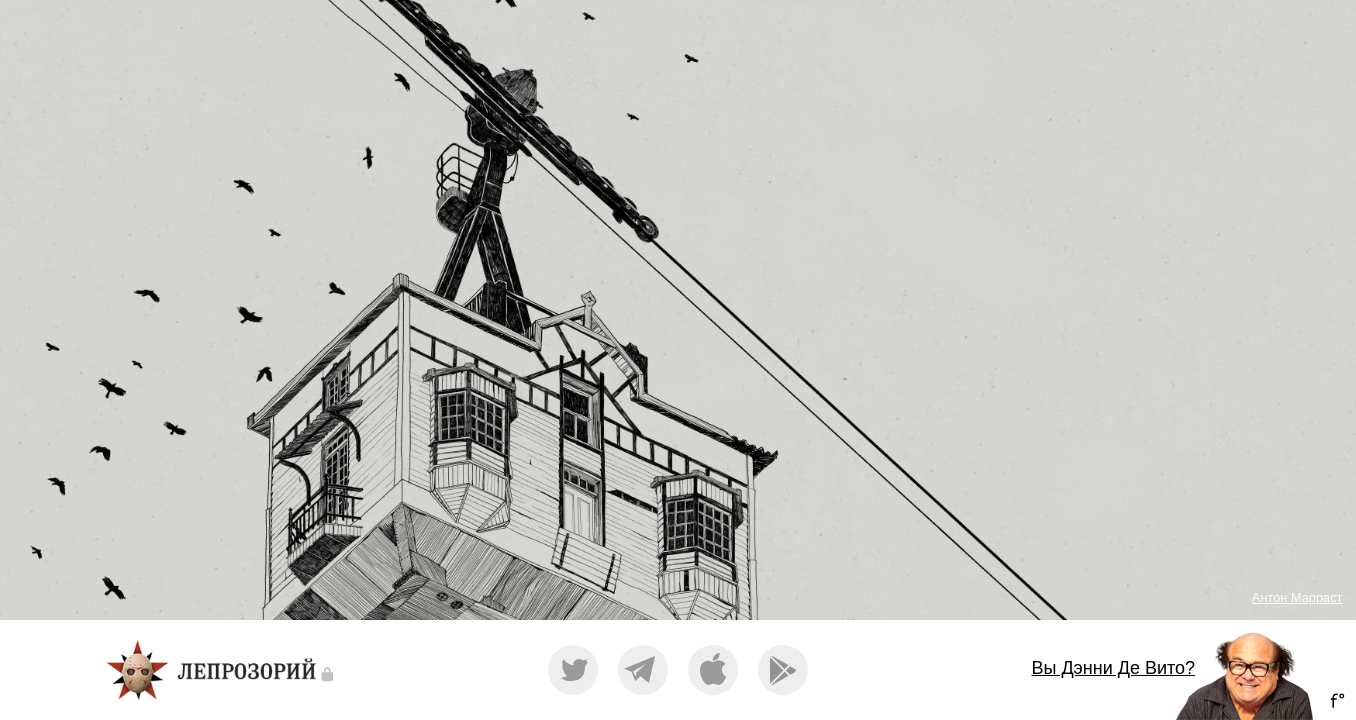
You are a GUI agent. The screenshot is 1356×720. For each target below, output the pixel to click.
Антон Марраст (1297, 597)
